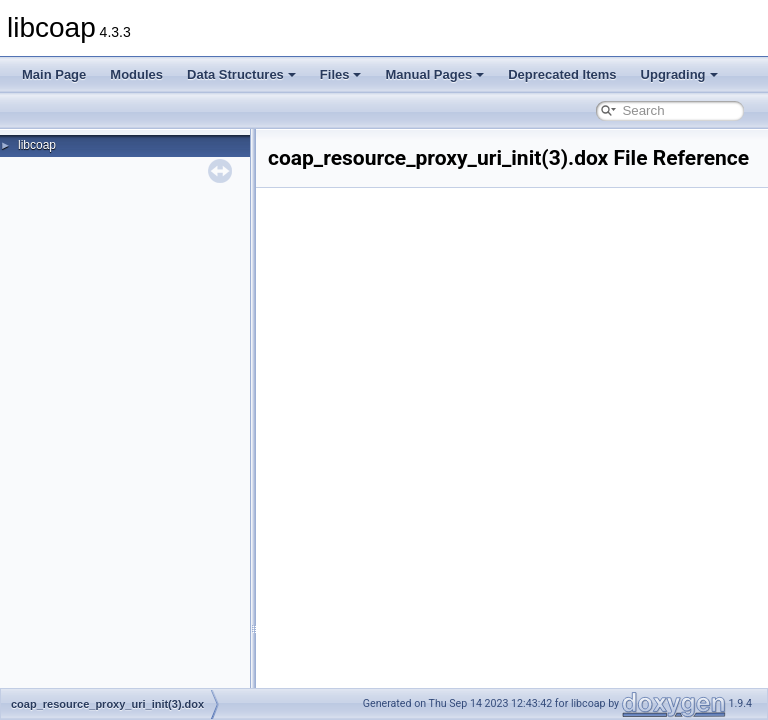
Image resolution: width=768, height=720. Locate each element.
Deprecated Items (562, 74)
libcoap (37, 145)
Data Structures (241, 74)
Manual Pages (434, 74)
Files (341, 74)
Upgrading (679, 74)
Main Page (54, 74)
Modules (136, 74)
